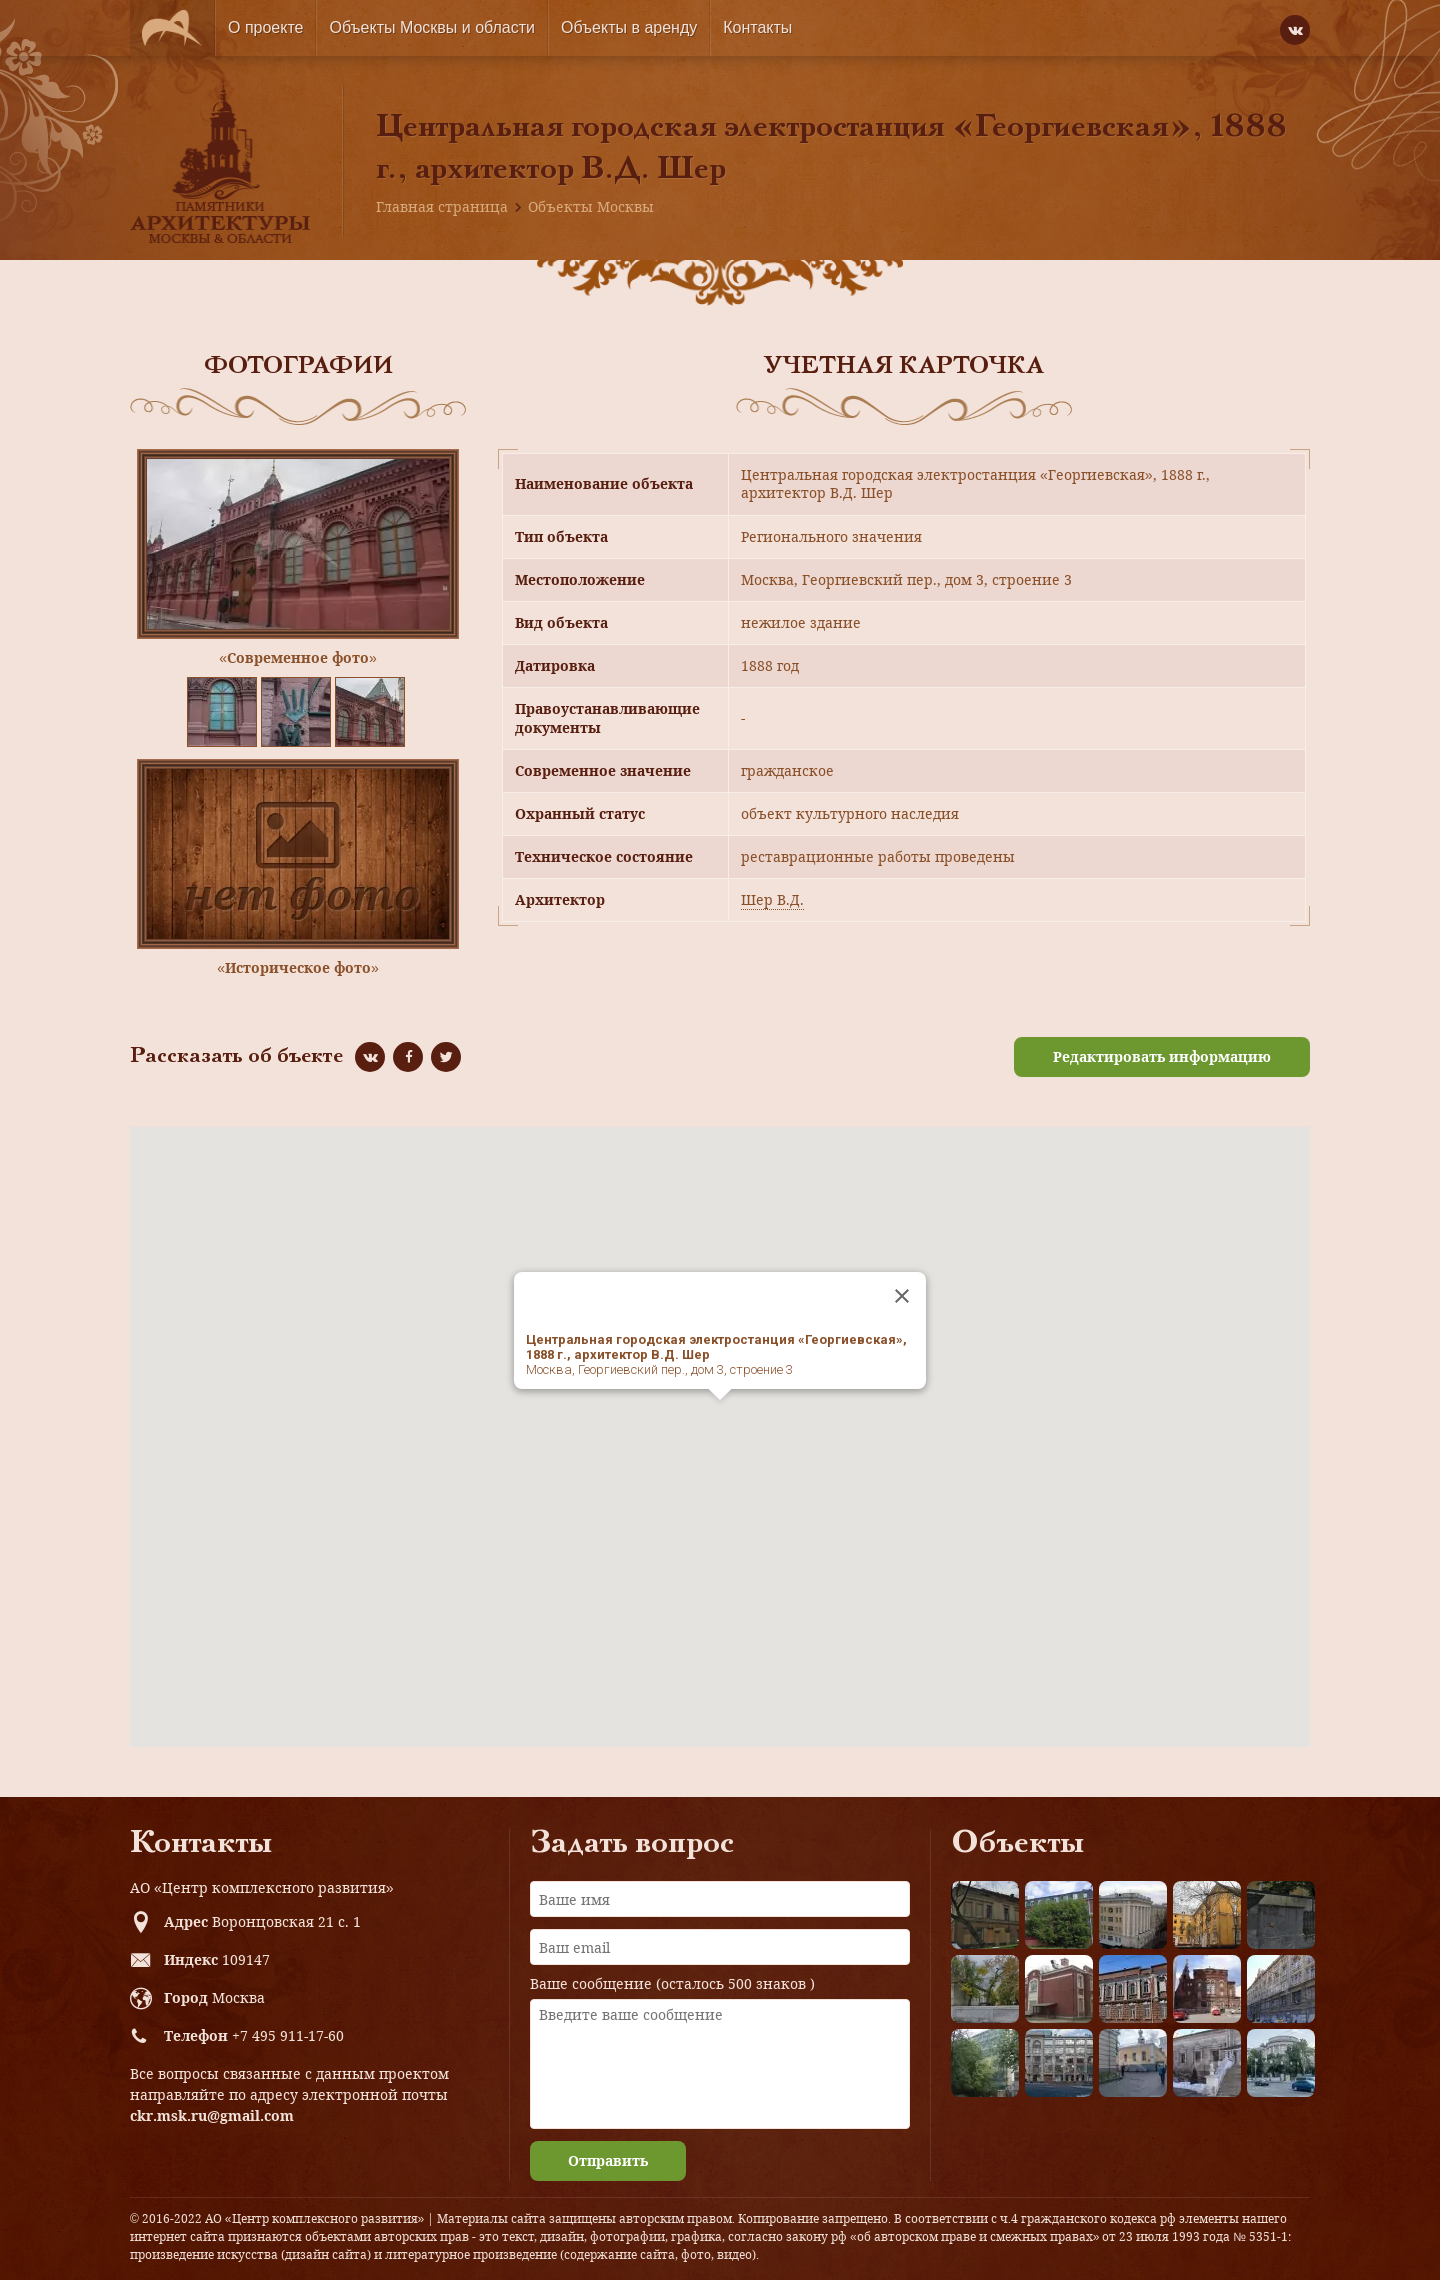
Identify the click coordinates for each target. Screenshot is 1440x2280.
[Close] (902, 1296)
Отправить (608, 2160)
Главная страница (442, 206)
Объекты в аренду (629, 27)
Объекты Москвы (591, 206)
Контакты (757, 27)
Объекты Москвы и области (432, 27)
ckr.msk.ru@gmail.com (212, 2115)
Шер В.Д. (772, 899)
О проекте (265, 27)
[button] (720, 1418)
